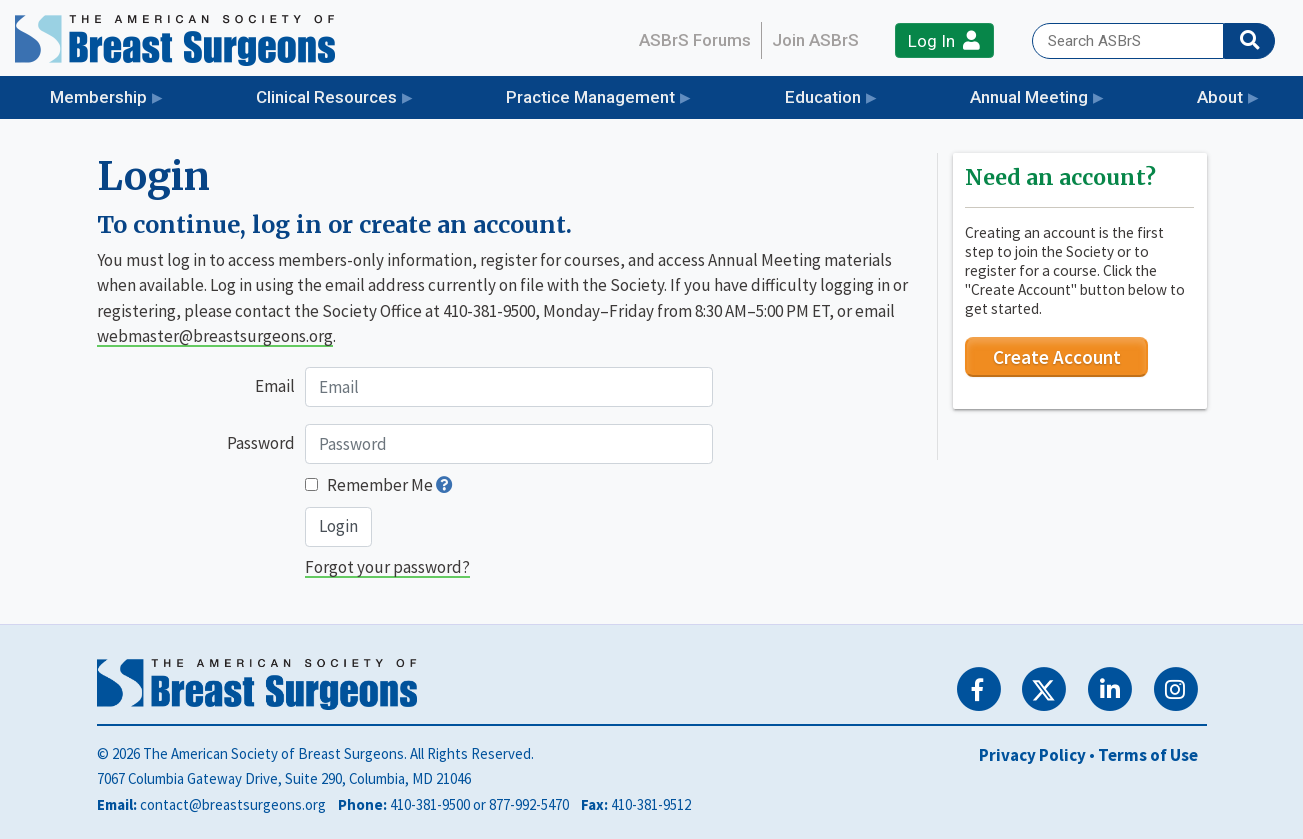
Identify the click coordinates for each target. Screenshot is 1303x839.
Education (823, 97)
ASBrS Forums (695, 40)
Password (261, 443)
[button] (444, 485)
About (1220, 97)
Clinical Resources (326, 97)
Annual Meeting (1029, 97)
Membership (98, 97)
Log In (944, 40)
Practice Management (590, 97)
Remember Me (380, 485)
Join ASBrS (815, 40)
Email (275, 386)
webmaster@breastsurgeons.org (215, 336)
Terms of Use (1148, 755)
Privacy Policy (1032, 755)
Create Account (1057, 357)
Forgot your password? (387, 567)
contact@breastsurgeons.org (233, 804)
